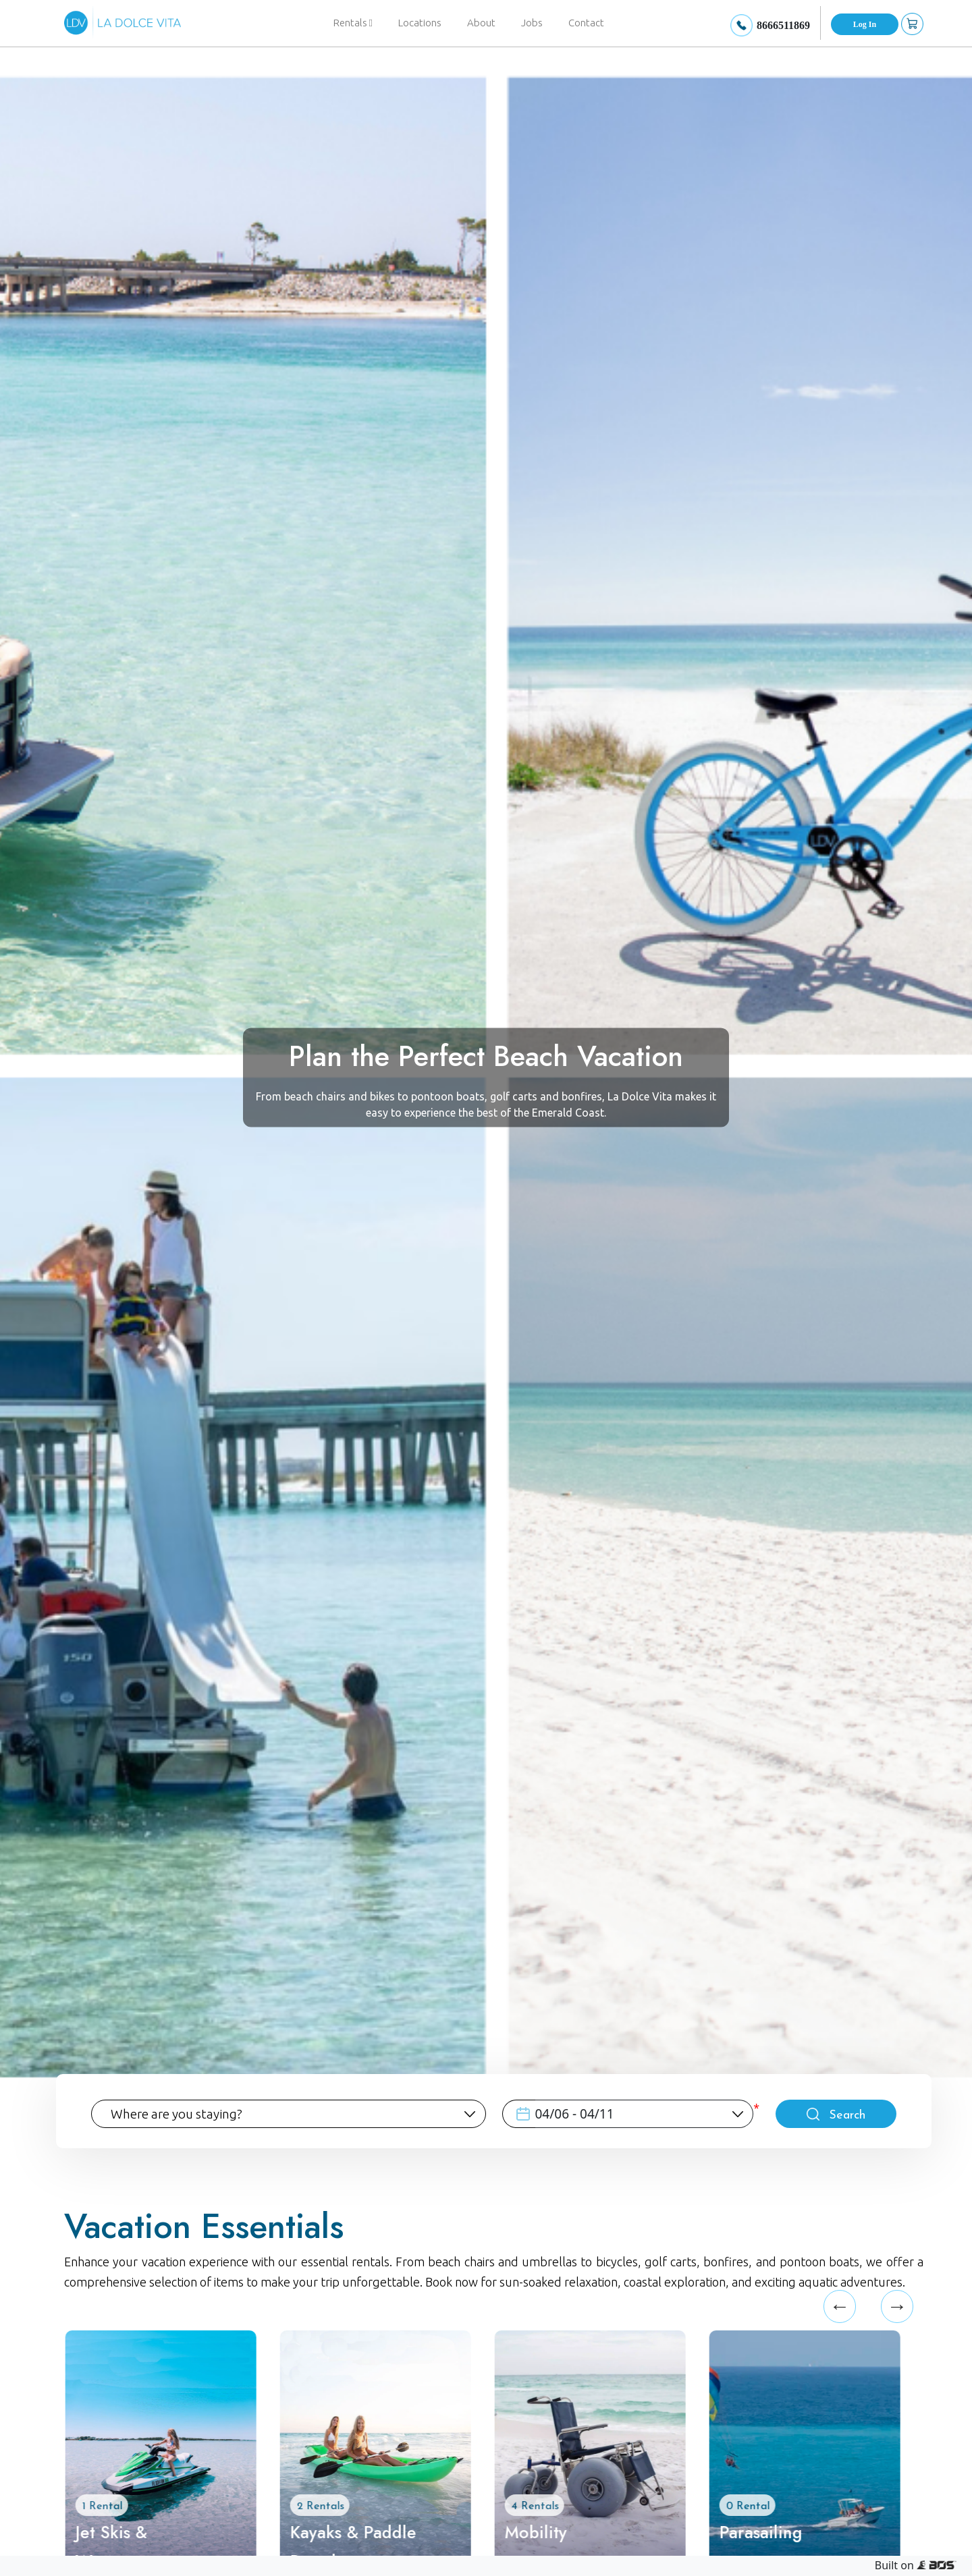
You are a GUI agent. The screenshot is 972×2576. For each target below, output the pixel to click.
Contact (586, 22)
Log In (864, 24)
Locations (419, 22)
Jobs (532, 22)
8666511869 (783, 25)
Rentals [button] (353, 22)
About (481, 22)
